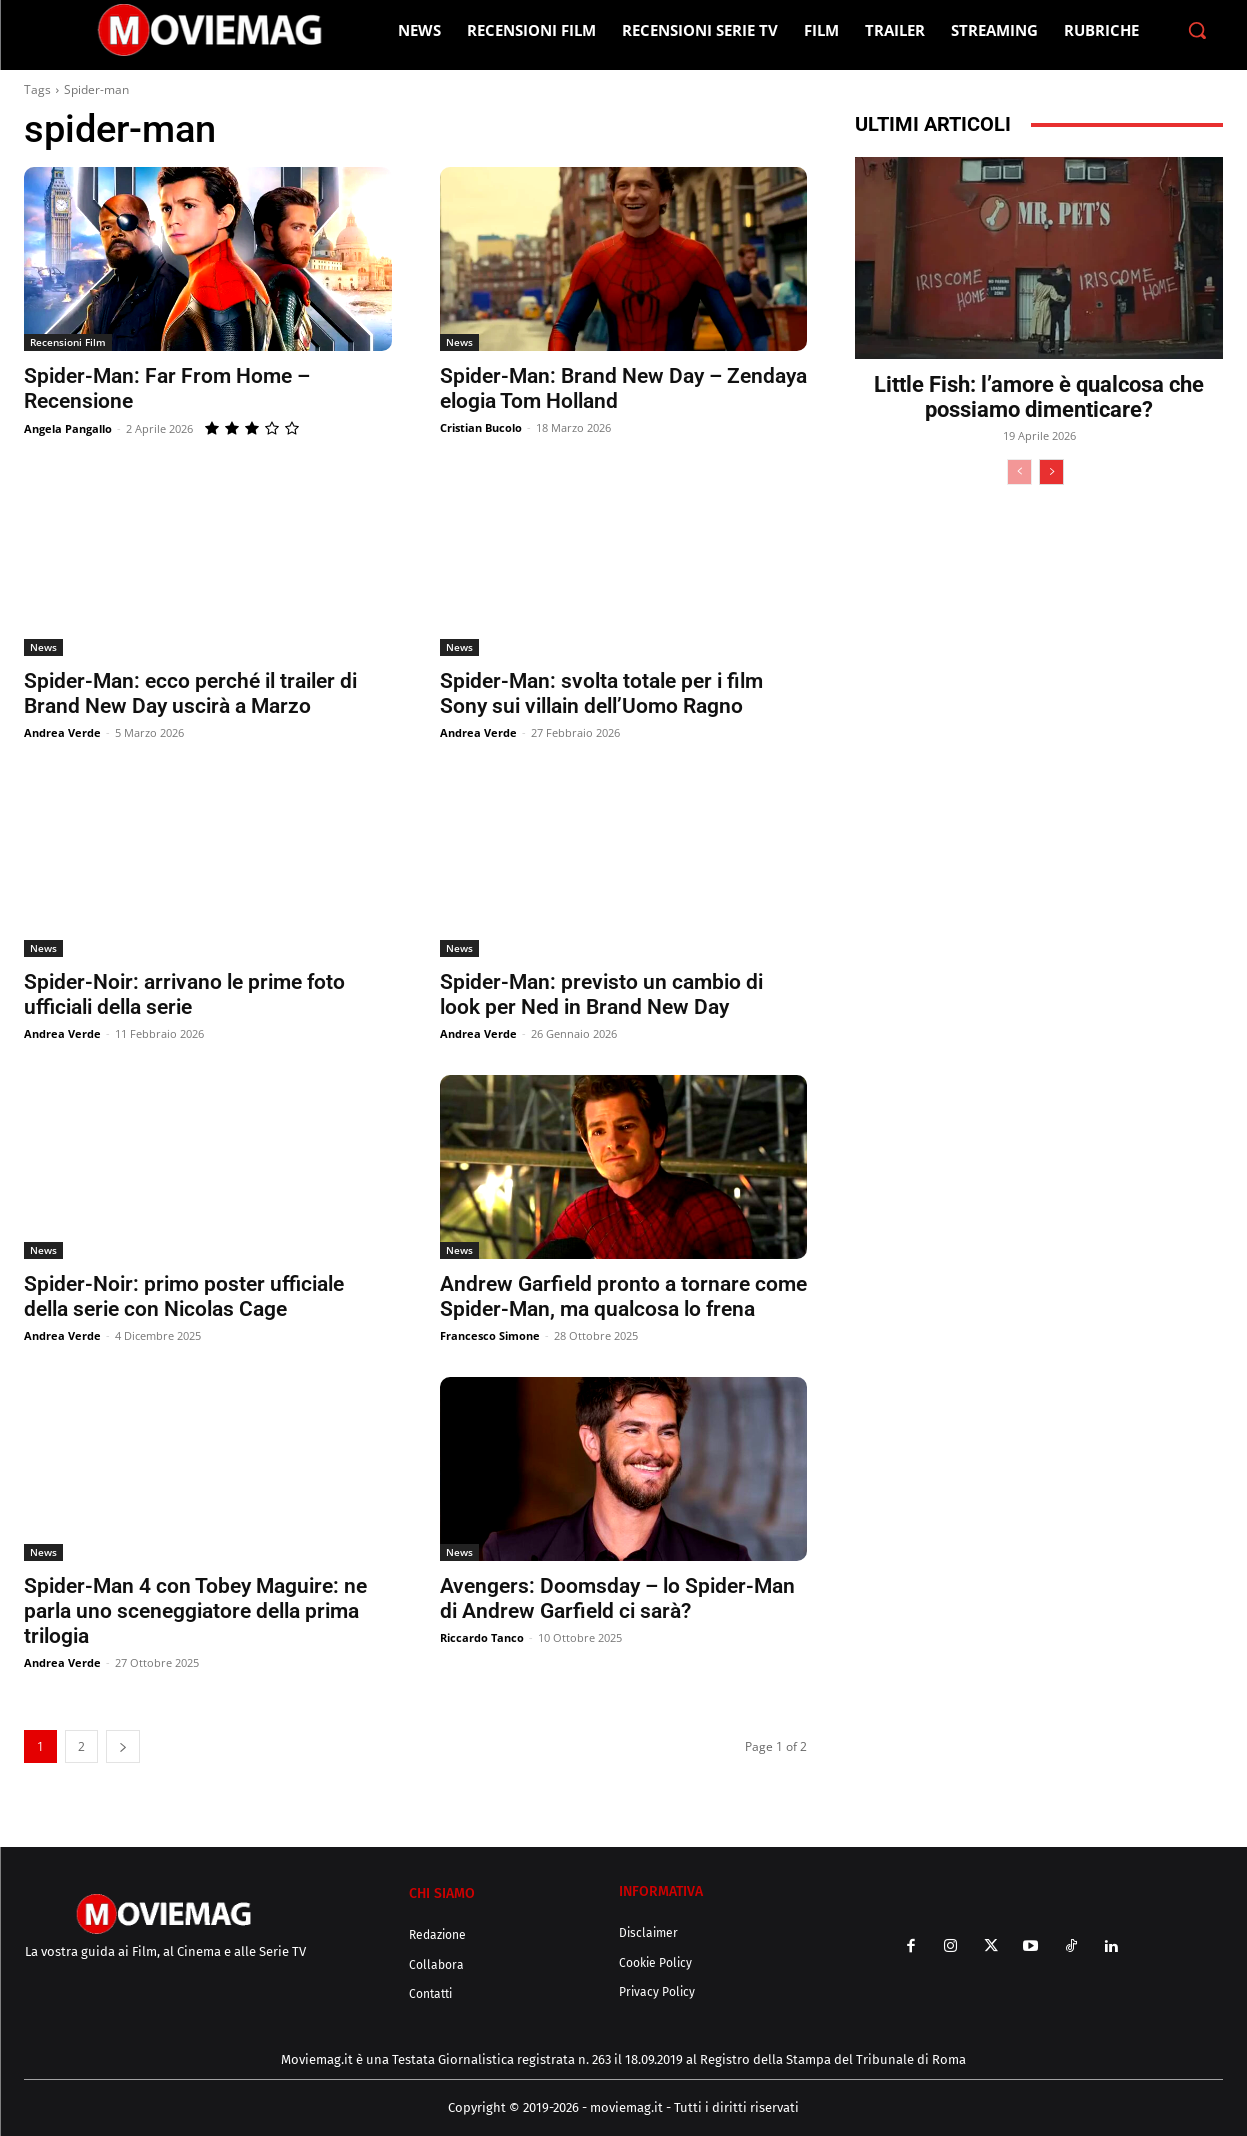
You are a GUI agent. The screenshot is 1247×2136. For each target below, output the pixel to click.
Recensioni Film (68, 342)
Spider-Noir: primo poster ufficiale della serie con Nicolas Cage (184, 1296)
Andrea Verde (62, 732)
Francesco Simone (490, 1335)
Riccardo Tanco (482, 1637)
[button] (1197, 30)
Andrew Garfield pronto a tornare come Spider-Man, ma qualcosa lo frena (623, 1296)
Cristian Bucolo (481, 427)
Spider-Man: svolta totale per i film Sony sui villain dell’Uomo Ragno (601, 693)
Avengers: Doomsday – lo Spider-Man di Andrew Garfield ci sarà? (617, 1598)
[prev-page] (1019, 472)
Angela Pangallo (68, 428)
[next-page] (123, 1746)
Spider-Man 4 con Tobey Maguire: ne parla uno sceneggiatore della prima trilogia (195, 1611)
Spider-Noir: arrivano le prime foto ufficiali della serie (184, 994)
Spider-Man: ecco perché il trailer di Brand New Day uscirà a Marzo (190, 693)
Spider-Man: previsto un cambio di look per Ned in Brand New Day (601, 994)
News (459, 342)
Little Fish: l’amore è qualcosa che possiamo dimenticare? (1039, 397)
